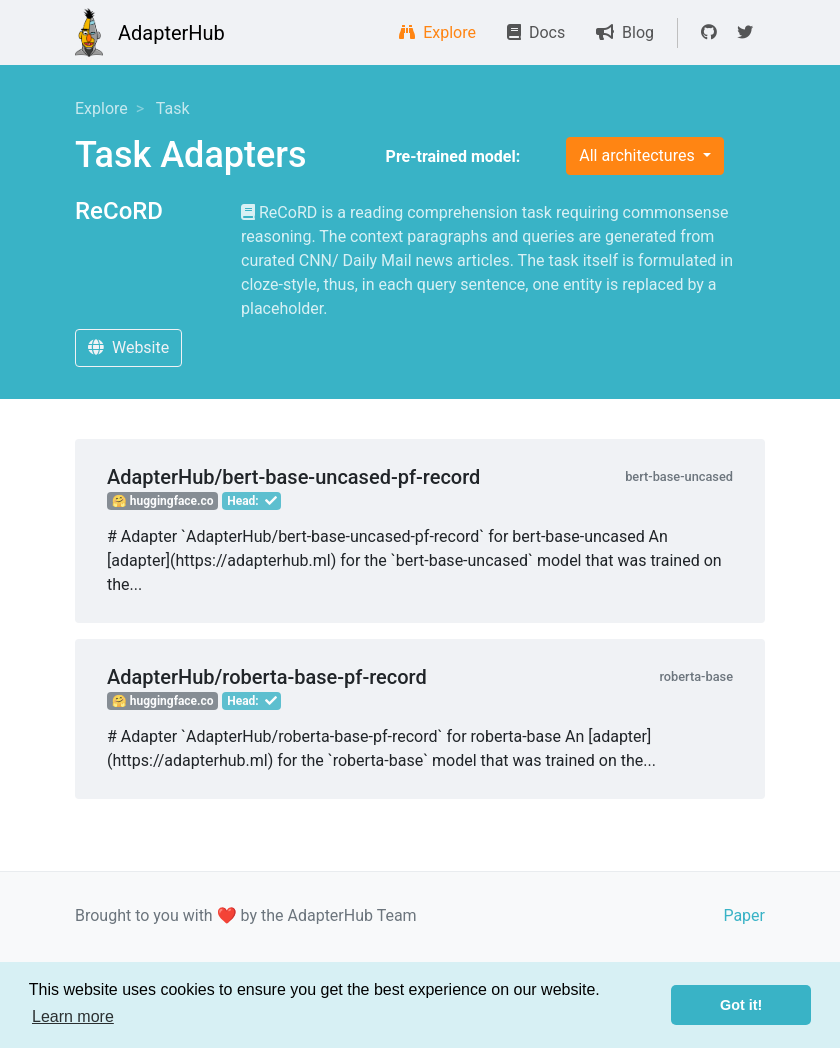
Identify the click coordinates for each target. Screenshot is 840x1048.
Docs (536, 32)
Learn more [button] (73, 1016)
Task (173, 108)
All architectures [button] (638, 155)
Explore (437, 32)
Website (128, 347)
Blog (625, 32)
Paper (744, 915)
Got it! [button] (741, 1005)
